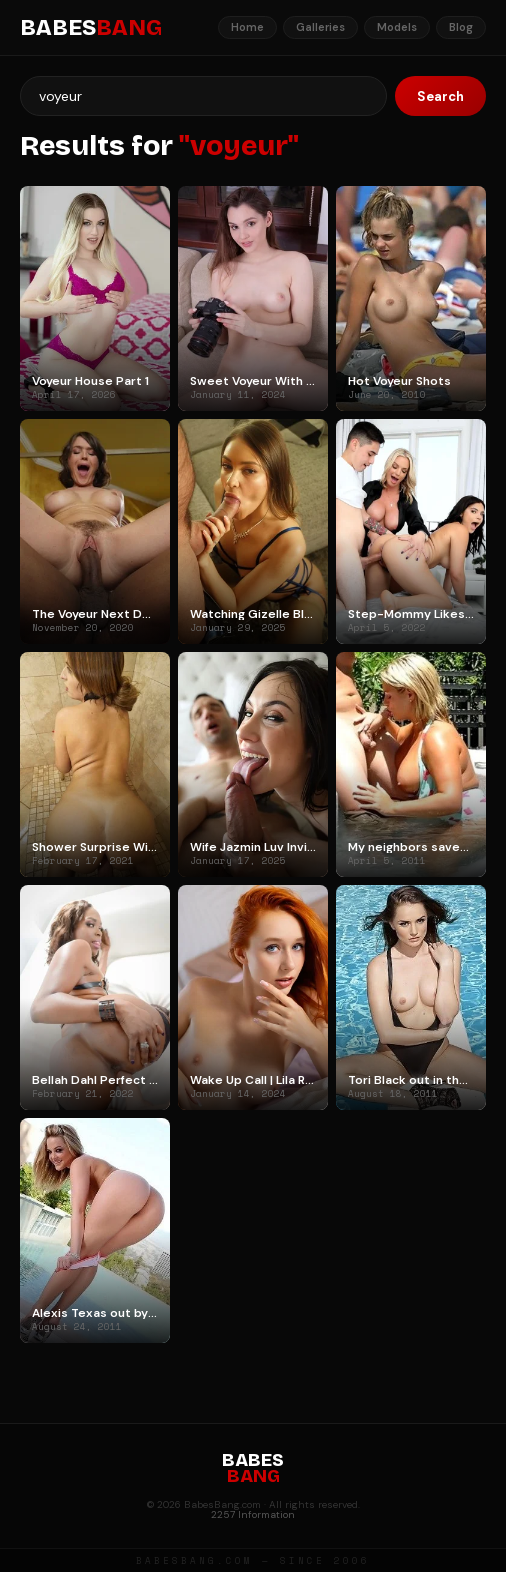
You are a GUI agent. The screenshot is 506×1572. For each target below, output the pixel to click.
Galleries (320, 27)
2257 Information (253, 1514)
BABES (91, 28)
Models (397, 27)
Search (440, 96)
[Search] (203, 96)
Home (247, 27)
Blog (461, 27)
